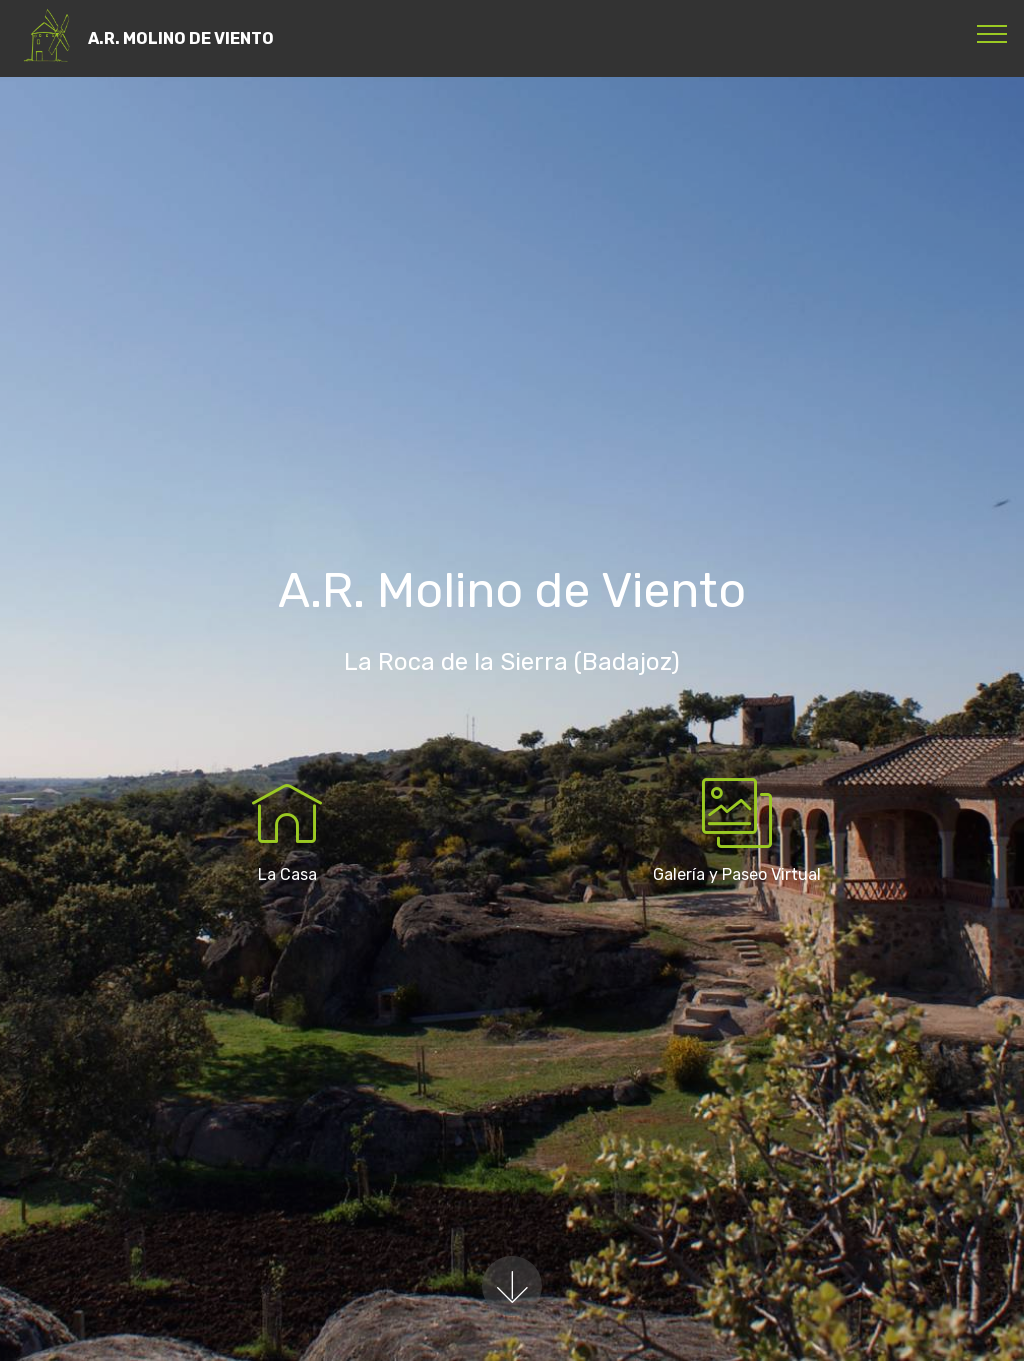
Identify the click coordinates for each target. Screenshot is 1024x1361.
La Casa (287, 874)
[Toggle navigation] (992, 33)
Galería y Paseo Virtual (737, 874)
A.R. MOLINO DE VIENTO (181, 38)
